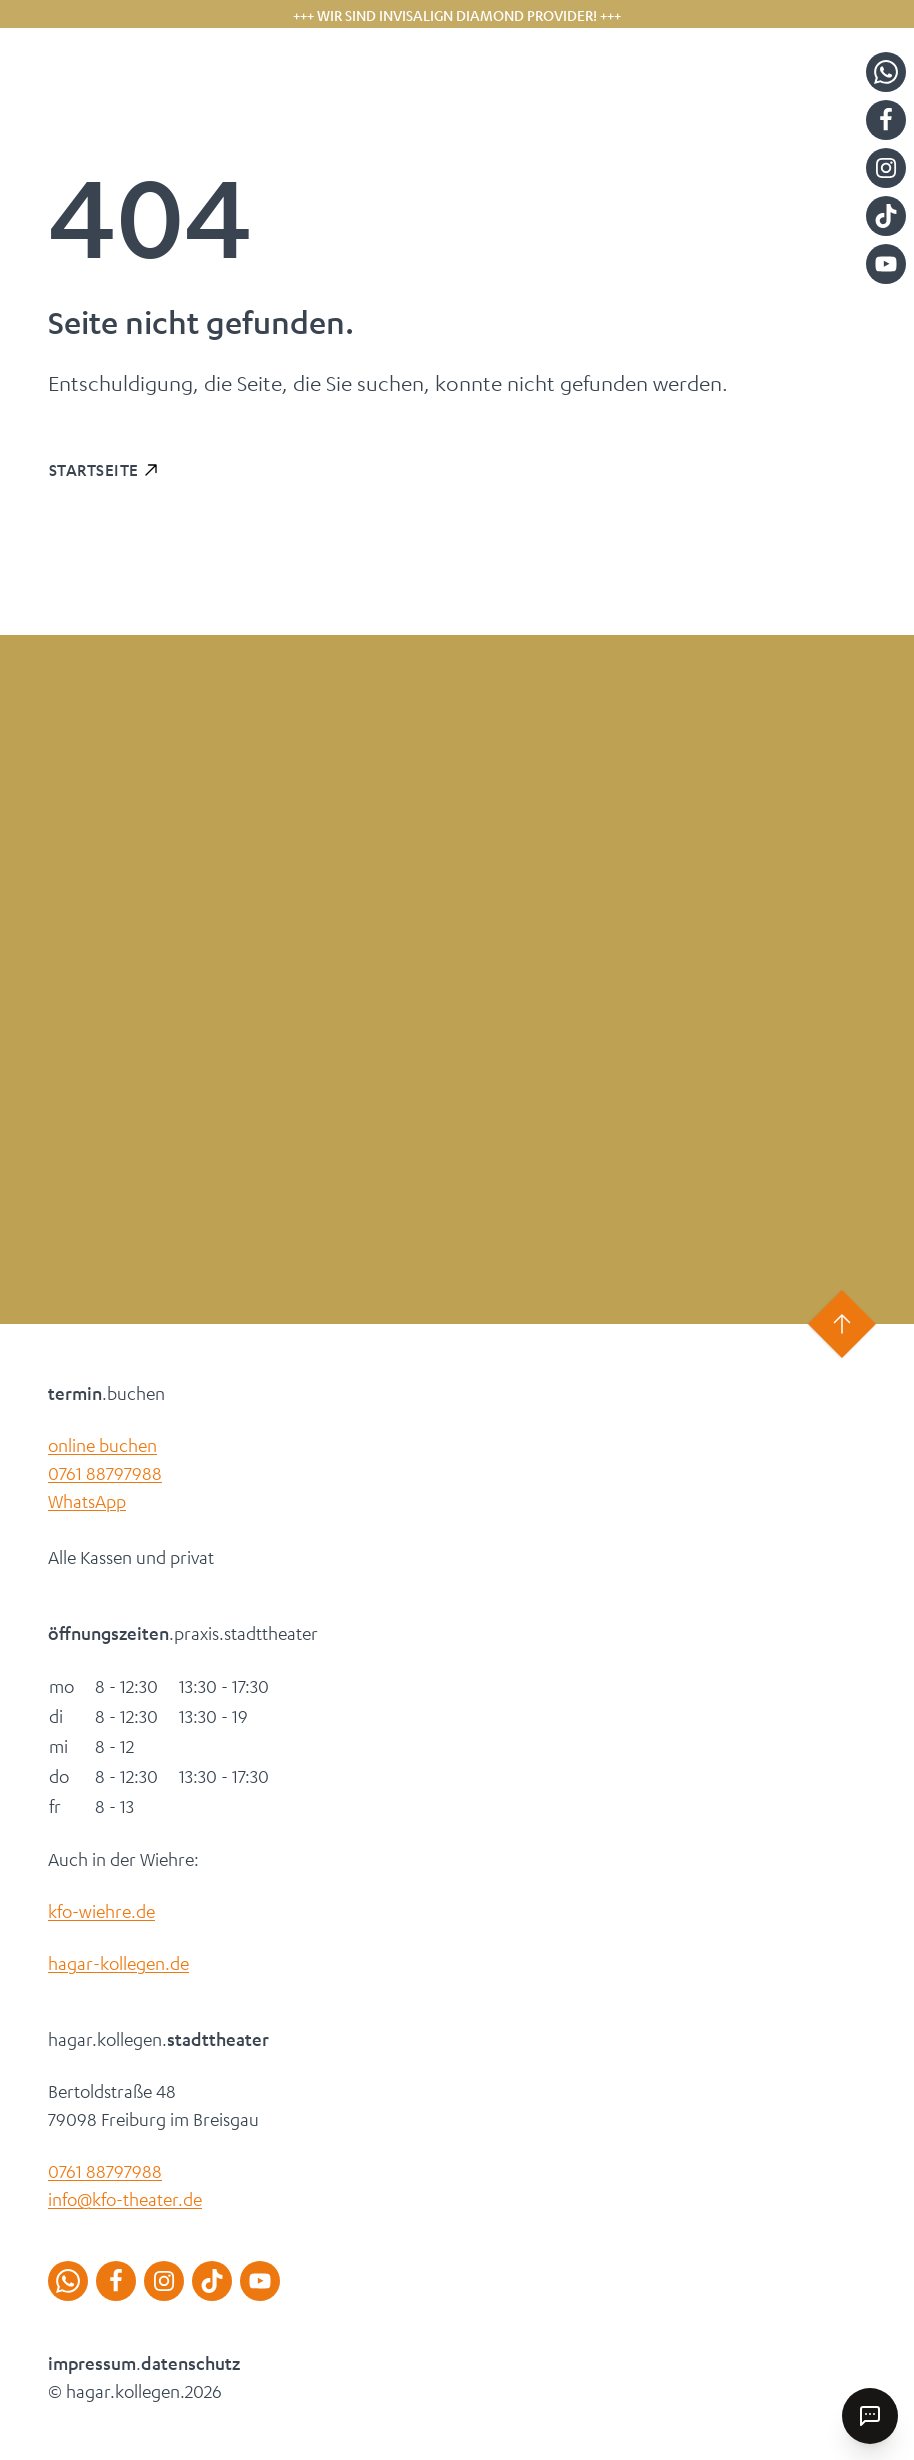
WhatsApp (87, 1501)
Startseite (94, 469)
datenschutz (190, 2363)
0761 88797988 (105, 1473)
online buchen (102, 1445)
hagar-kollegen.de (118, 1963)
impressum (92, 2363)
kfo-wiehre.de (101, 1911)
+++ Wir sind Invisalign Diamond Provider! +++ (457, 15)
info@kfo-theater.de (125, 2199)
